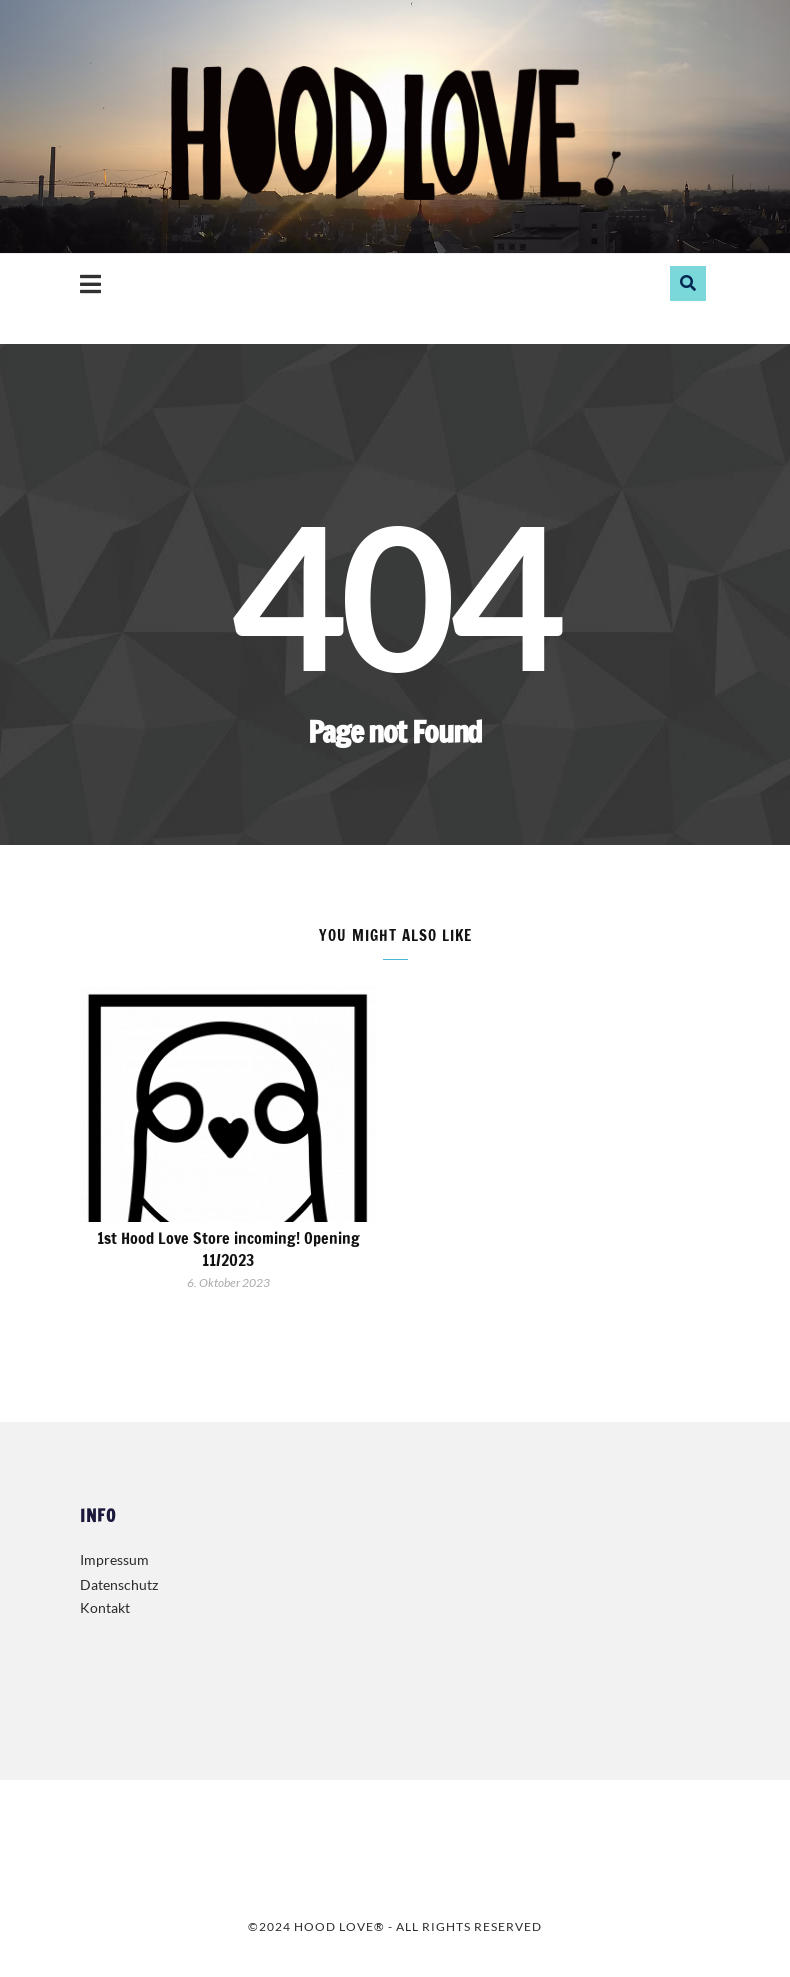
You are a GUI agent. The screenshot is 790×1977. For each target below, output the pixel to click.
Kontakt (105, 1607)
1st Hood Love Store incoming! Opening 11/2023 (228, 1249)
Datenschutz (119, 1584)
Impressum (114, 1559)
